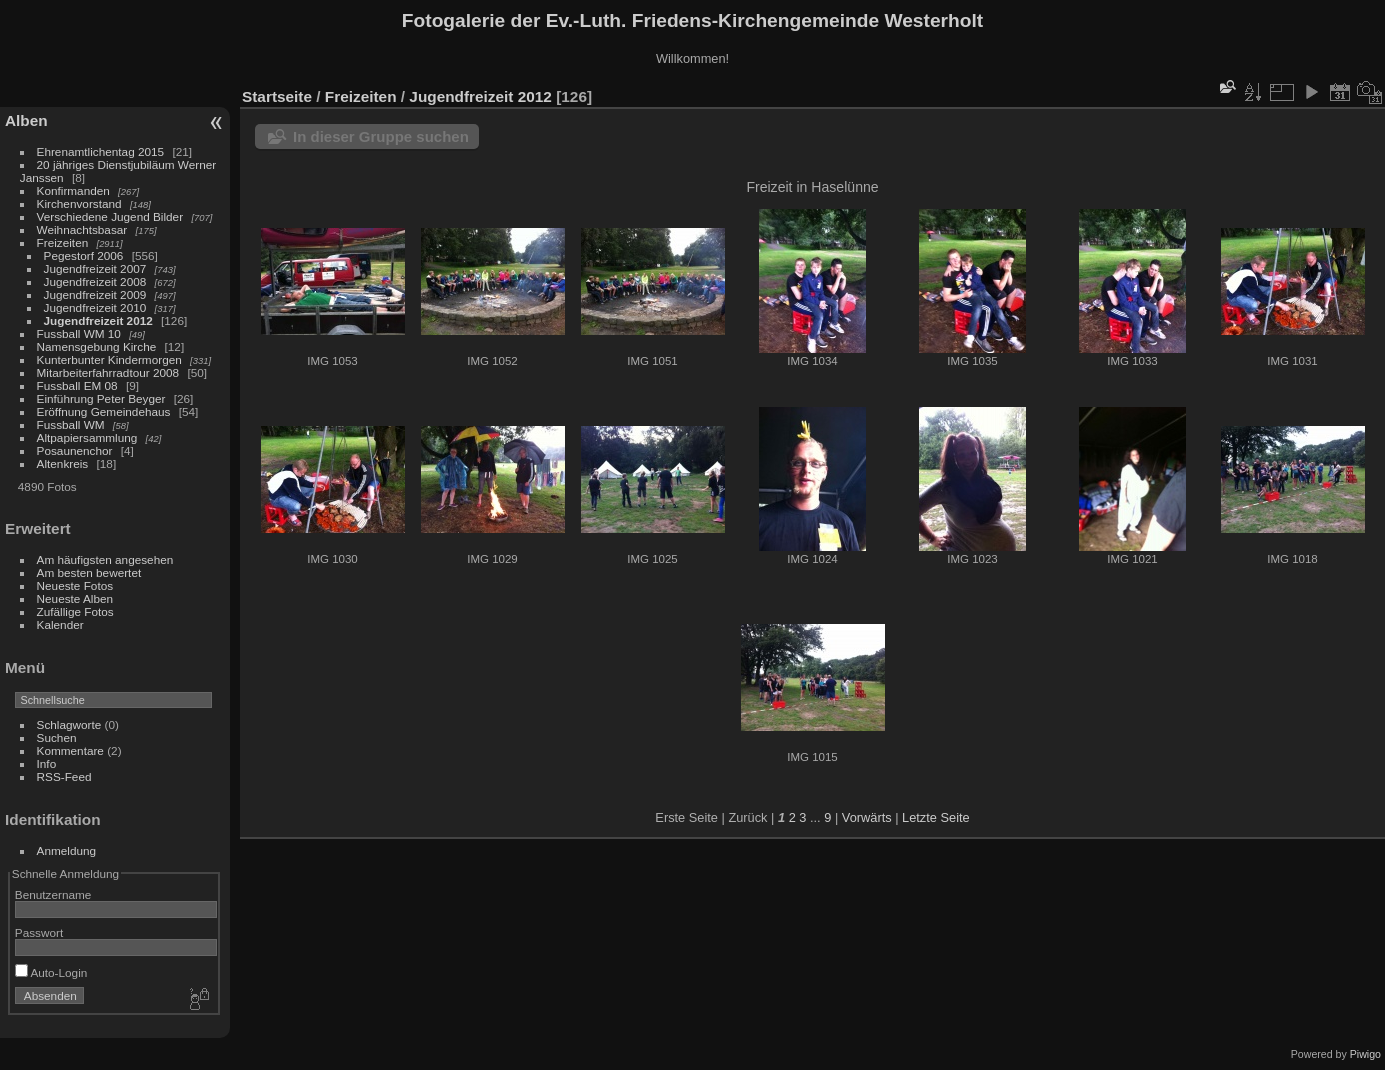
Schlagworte (69, 724)
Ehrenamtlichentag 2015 (101, 151)
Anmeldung (67, 850)
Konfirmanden (73, 190)
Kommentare (70, 750)
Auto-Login (51, 972)
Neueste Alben (75, 598)
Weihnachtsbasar (82, 229)
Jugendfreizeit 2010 (95, 307)
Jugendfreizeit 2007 (95, 268)
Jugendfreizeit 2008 (95, 281)
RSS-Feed (64, 776)
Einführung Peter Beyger (101, 398)
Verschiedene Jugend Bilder (110, 216)
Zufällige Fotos (75, 611)
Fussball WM (71, 424)
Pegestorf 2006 (84, 255)
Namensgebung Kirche (97, 346)
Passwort (39, 932)
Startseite (277, 96)
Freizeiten (63, 242)
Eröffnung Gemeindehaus (104, 411)
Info (47, 763)
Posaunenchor (75, 450)
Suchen (57, 737)
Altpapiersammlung (87, 437)
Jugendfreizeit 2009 (95, 294)
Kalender (60, 624)
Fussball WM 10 (79, 333)
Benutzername (53, 894)
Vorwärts (867, 817)
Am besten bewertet (89, 572)
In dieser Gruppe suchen (381, 136)
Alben (26, 120)
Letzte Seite (936, 817)
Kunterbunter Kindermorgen (109, 359)
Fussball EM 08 (77, 385)
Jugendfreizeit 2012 (98, 320)
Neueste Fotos (75, 585)
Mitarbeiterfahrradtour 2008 (108, 372)
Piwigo (1365, 1054)
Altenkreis (63, 463)
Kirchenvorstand (79, 203)
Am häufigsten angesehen (105, 559)
